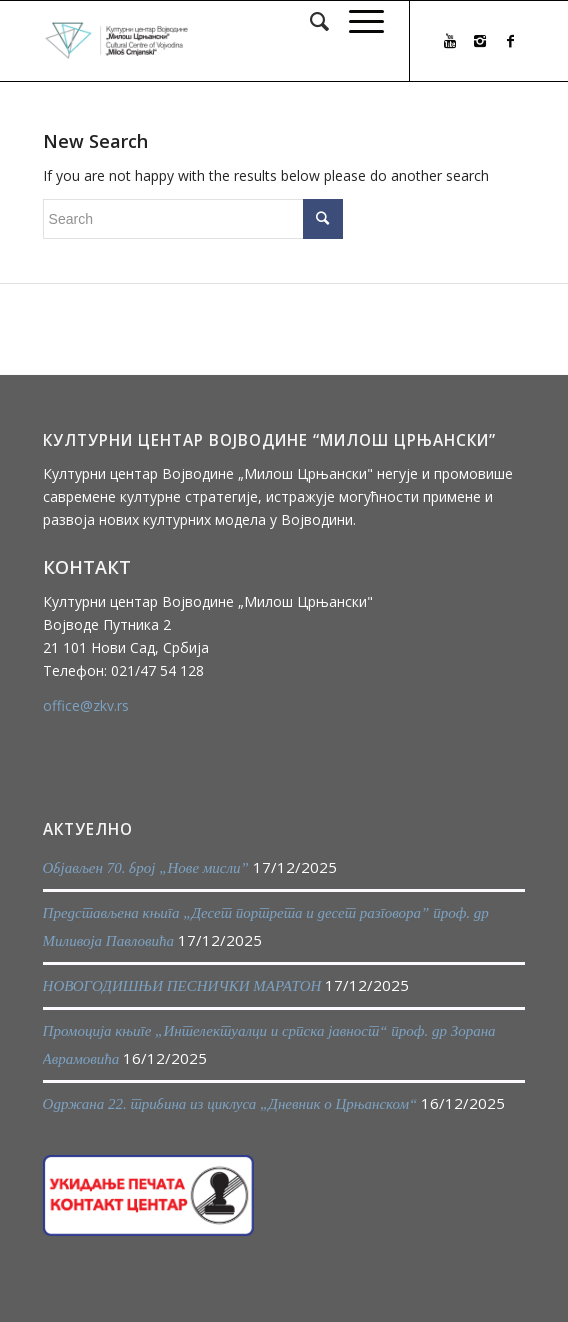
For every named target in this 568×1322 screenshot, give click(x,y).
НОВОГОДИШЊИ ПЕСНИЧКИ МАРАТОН (182, 986)
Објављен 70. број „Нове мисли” (146, 868)
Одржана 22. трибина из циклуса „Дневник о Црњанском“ (230, 1104)
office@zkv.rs (86, 705)
